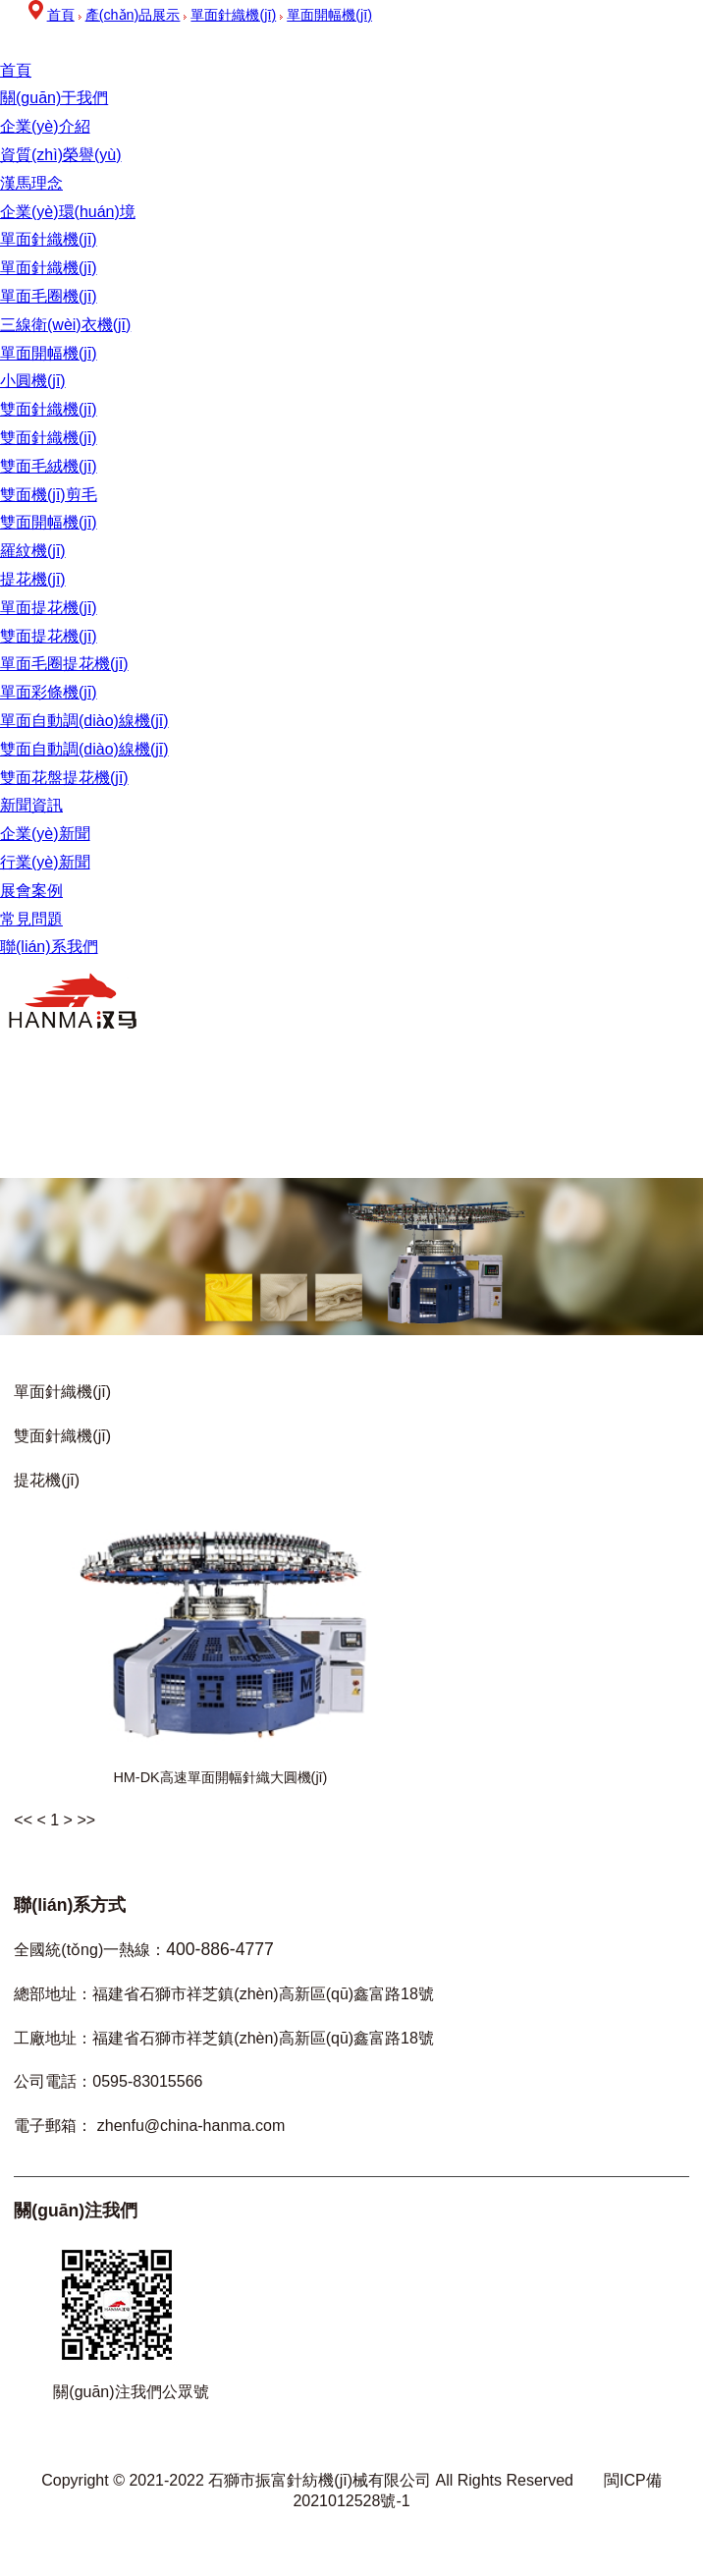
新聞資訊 (31, 805)
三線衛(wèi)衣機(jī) (65, 324)
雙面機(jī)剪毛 (48, 494)
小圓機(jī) (33, 380)
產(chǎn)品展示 (133, 15)
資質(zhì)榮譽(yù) (61, 154)
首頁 (15, 70)
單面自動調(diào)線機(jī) (84, 720)
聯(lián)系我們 (49, 946)
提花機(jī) (33, 579)
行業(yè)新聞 (45, 862)
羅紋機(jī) (33, 550)
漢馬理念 (31, 183)
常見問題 (31, 919)
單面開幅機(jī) (48, 353)
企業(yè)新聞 (45, 833)
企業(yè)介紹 (45, 126)
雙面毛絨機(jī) (48, 466)
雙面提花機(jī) (48, 636)
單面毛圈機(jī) (48, 296)
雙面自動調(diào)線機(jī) (84, 749)
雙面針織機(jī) (48, 409)
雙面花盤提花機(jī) (64, 777)
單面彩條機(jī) (48, 692)
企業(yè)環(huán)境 (67, 211)
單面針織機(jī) (48, 239)
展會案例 (31, 890)
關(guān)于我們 (54, 97)
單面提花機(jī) (48, 607)
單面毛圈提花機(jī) (64, 663)
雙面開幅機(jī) (48, 522)
